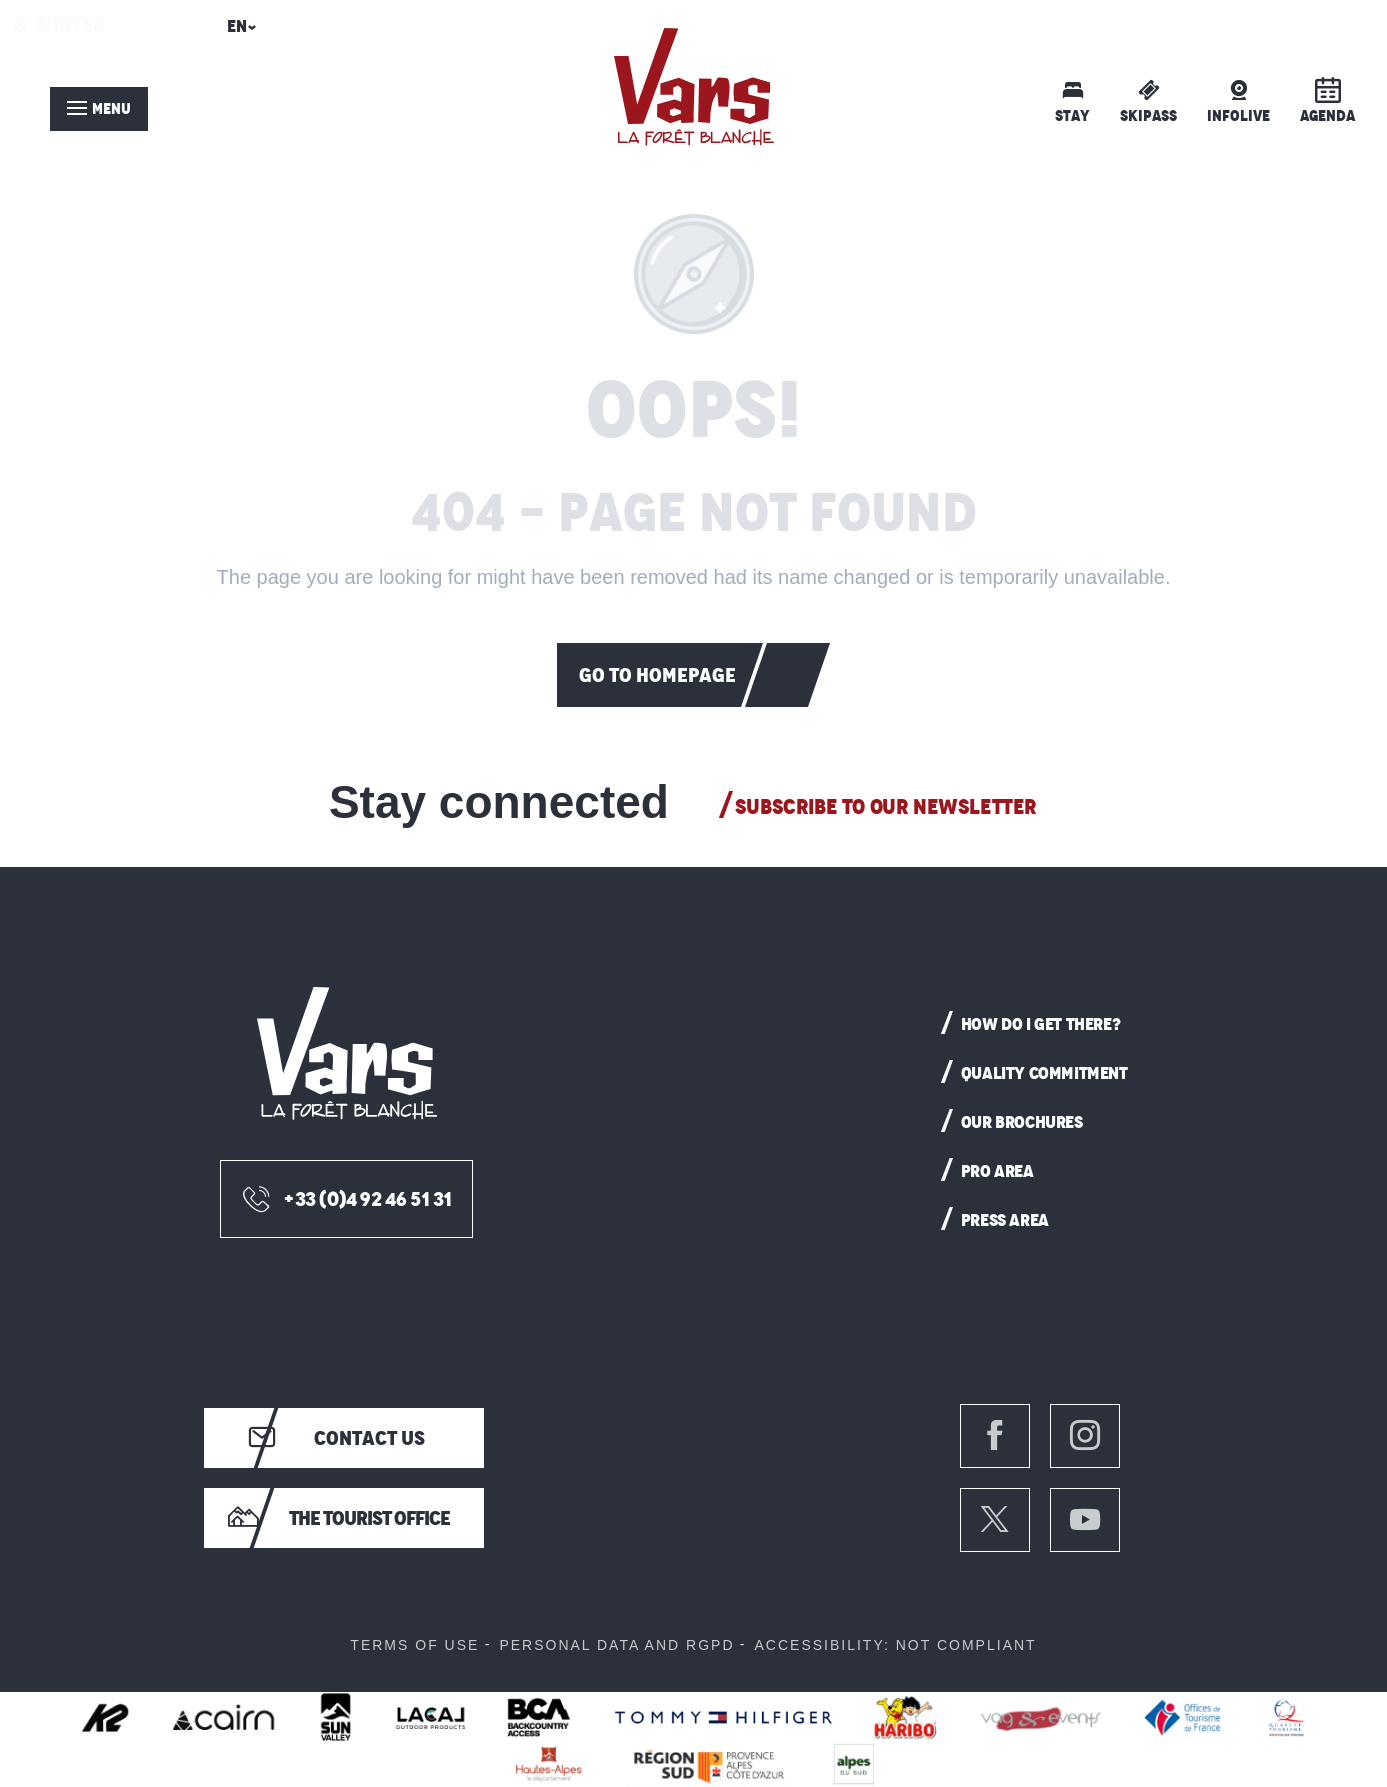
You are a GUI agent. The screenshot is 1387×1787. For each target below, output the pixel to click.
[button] (238, 32)
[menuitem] (694, 87)
